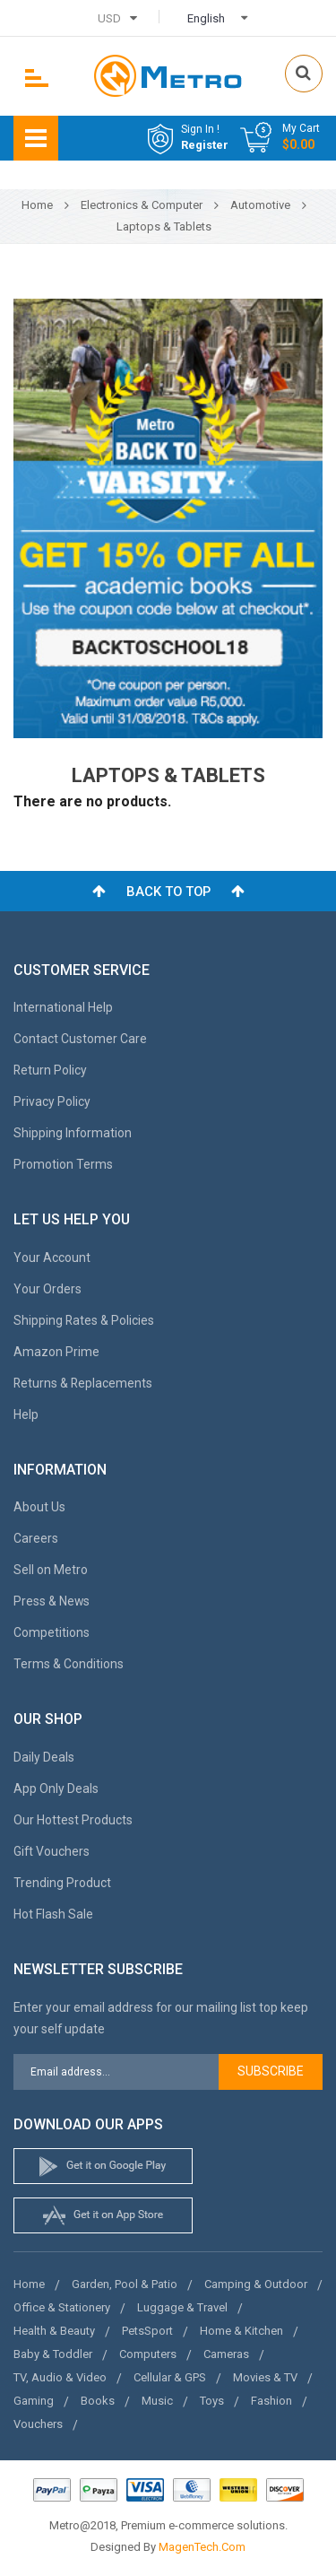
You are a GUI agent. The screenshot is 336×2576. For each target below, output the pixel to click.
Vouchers (38, 2424)
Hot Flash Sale (53, 1914)
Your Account (51, 1257)
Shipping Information (72, 1133)
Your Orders (47, 1289)
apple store (103, 2215)
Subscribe (270, 2071)
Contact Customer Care (80, 1038)
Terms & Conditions (68, 1664)
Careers (35, 1538)
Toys (212, 2400)
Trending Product (62, 1882)
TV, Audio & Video (60, 2377)
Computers (148, 2354)
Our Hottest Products (73, 1820)
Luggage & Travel (182, 2307)
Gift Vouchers (51, 1851)
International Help (63, 1007)
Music (157, 2400)
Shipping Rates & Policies (83, 1320)
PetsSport (147, 2330)
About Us (39, 1507)
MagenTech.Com (202, 2547)
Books (98, 2400)
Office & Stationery (61, 2307)
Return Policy (50, 1070)
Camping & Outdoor (255, 2284)
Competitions (51, 1632)
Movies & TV (265, 2377)
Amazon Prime (56, 1352)
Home (29, 2284)
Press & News (51, 1601)
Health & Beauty (54, 2330)
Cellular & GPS (170, 2377)
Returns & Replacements (82, 1383)
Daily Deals (43, 1757)
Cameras (226, 2354)
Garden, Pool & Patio (124, 2284)
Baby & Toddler (52, 2354)
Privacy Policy (51, 1101)
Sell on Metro (50, 1569)
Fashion (271, 2400)
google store (103, 2166)
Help (26, 1414)
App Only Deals (56, 1788)
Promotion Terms (63, 1164)
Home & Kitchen (241, 2330)
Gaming (33, 2400)
